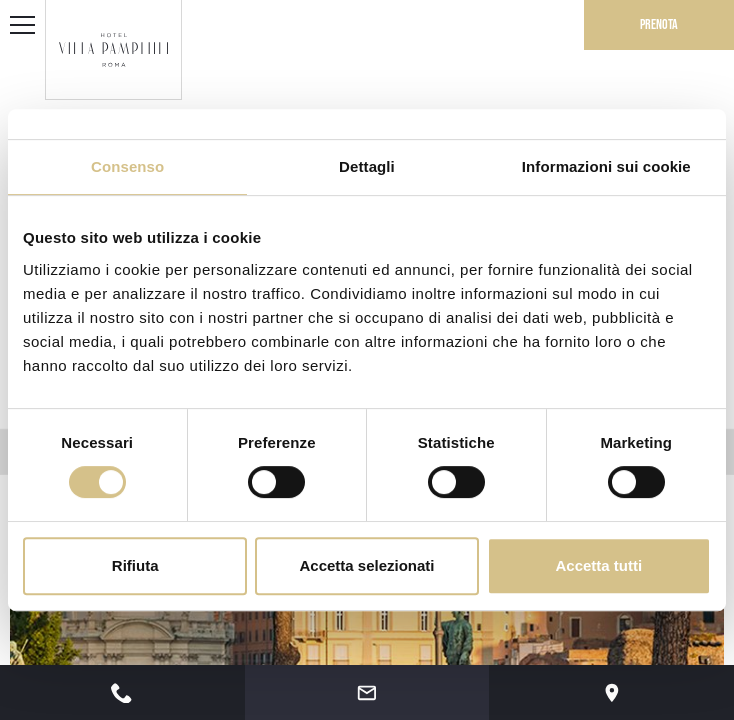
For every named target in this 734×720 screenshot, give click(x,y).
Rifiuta (135, 565)
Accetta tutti (598, 565)
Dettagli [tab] (367, 166)
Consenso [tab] (127, 166)
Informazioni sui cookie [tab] (606, 166)
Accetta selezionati (366, 565)
